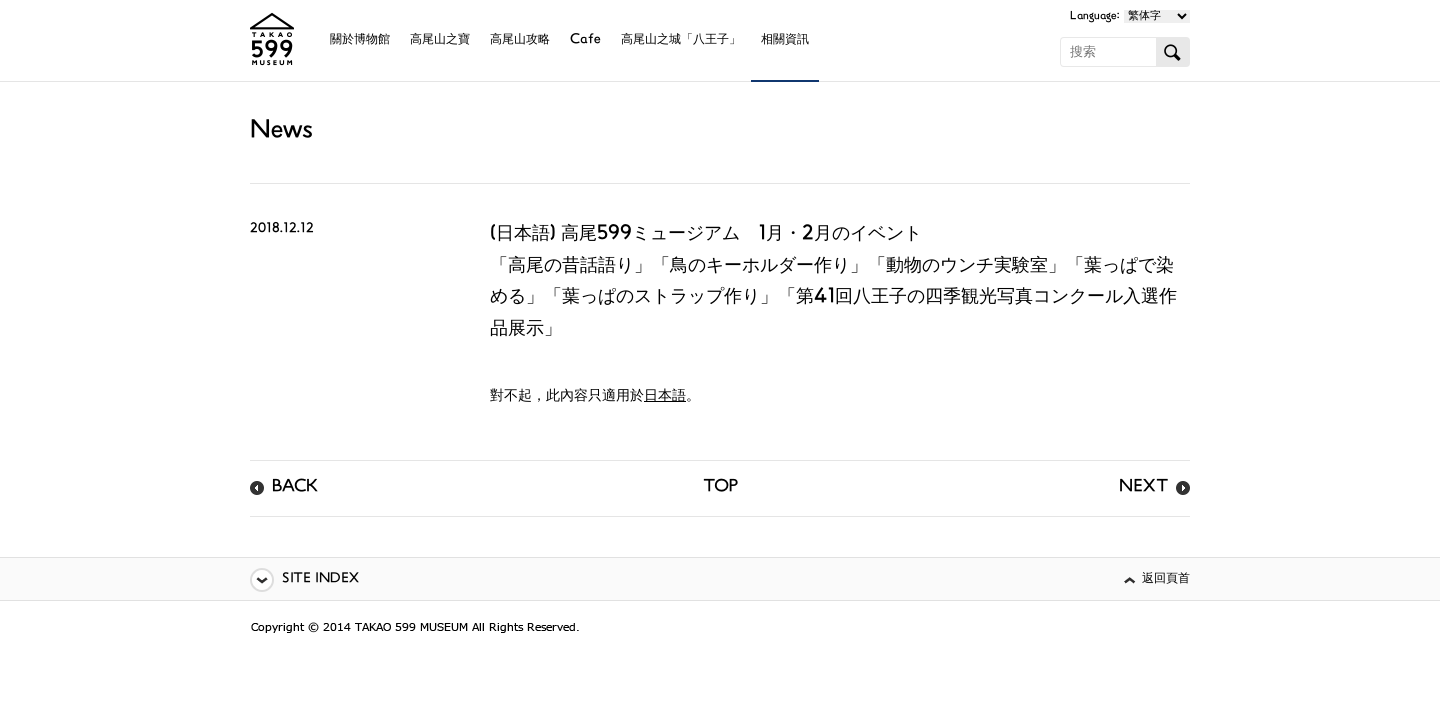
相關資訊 (785, 40)
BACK (295, 488)
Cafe (585, 40)
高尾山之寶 (440, 40)
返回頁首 (1166, 579)
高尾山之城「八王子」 (681, 40)
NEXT (1143, 488)
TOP (720, 488)
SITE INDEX (320, 579)
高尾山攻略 (520, 40)
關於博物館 (360, 40)
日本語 (665, 396)
